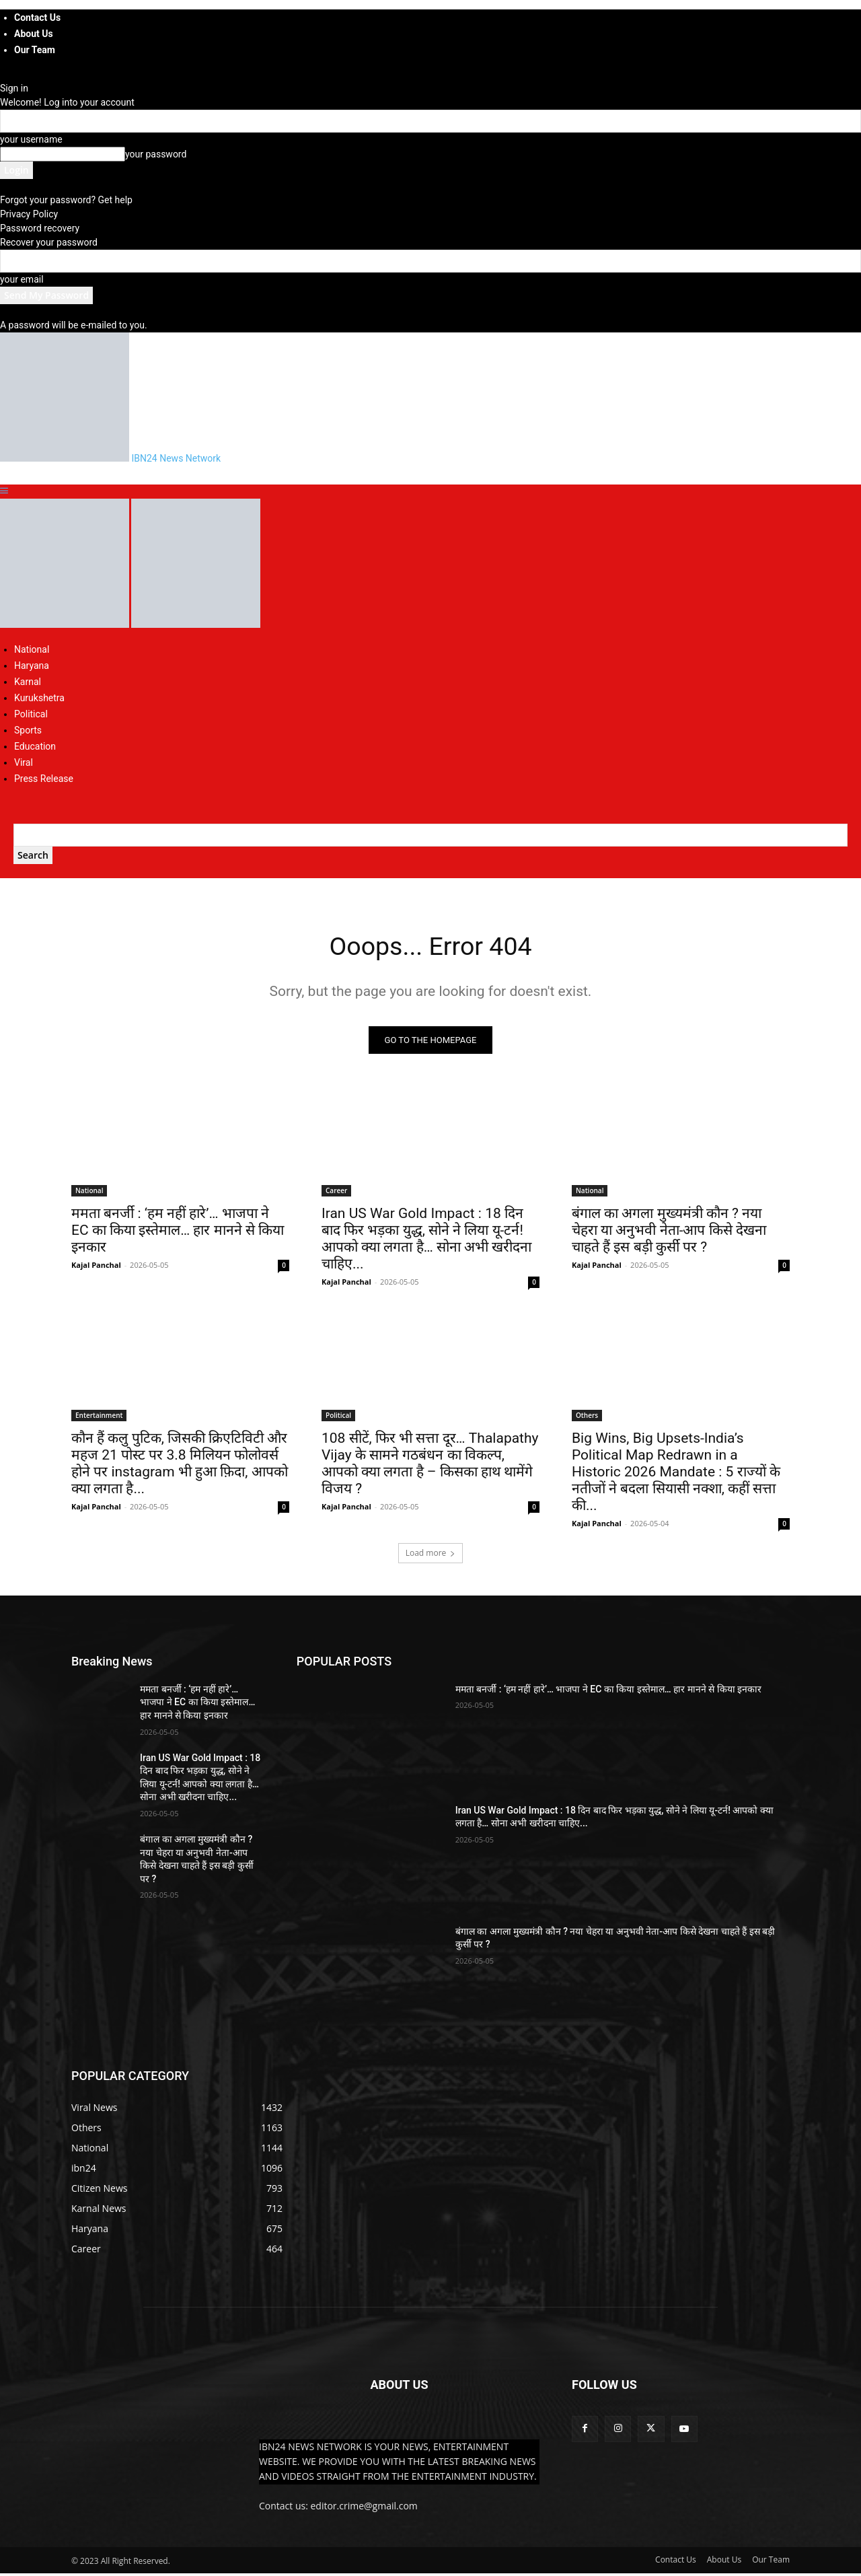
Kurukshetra (39, 697)
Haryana (31, 665)
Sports (28, 730)
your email (22, 279)
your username (31, 139)
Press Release (43, 778)
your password (155, 154)
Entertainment (98, 1417)
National (31, 649)
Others (587, 1417)
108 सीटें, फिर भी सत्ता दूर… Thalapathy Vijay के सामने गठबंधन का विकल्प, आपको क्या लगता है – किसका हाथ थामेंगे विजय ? (430, 1465)
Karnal (27, 681)
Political (31, 714)
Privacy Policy (29, 214)
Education (35, 746)
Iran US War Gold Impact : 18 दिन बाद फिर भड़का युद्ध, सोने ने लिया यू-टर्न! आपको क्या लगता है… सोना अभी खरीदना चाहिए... (426, 1240)
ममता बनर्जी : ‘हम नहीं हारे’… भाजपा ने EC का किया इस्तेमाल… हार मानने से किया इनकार (177, 1232)
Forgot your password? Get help (66, 199)
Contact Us (37, 17)
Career (336, 1192)
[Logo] (65, 624)
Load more (431, 1555)
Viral (23, 762)
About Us (33, 33)
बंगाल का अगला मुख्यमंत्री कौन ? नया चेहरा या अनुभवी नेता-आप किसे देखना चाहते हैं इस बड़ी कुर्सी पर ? (669, 1232)
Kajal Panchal (96, 1267)
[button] (4, 491)
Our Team (34, 49)
